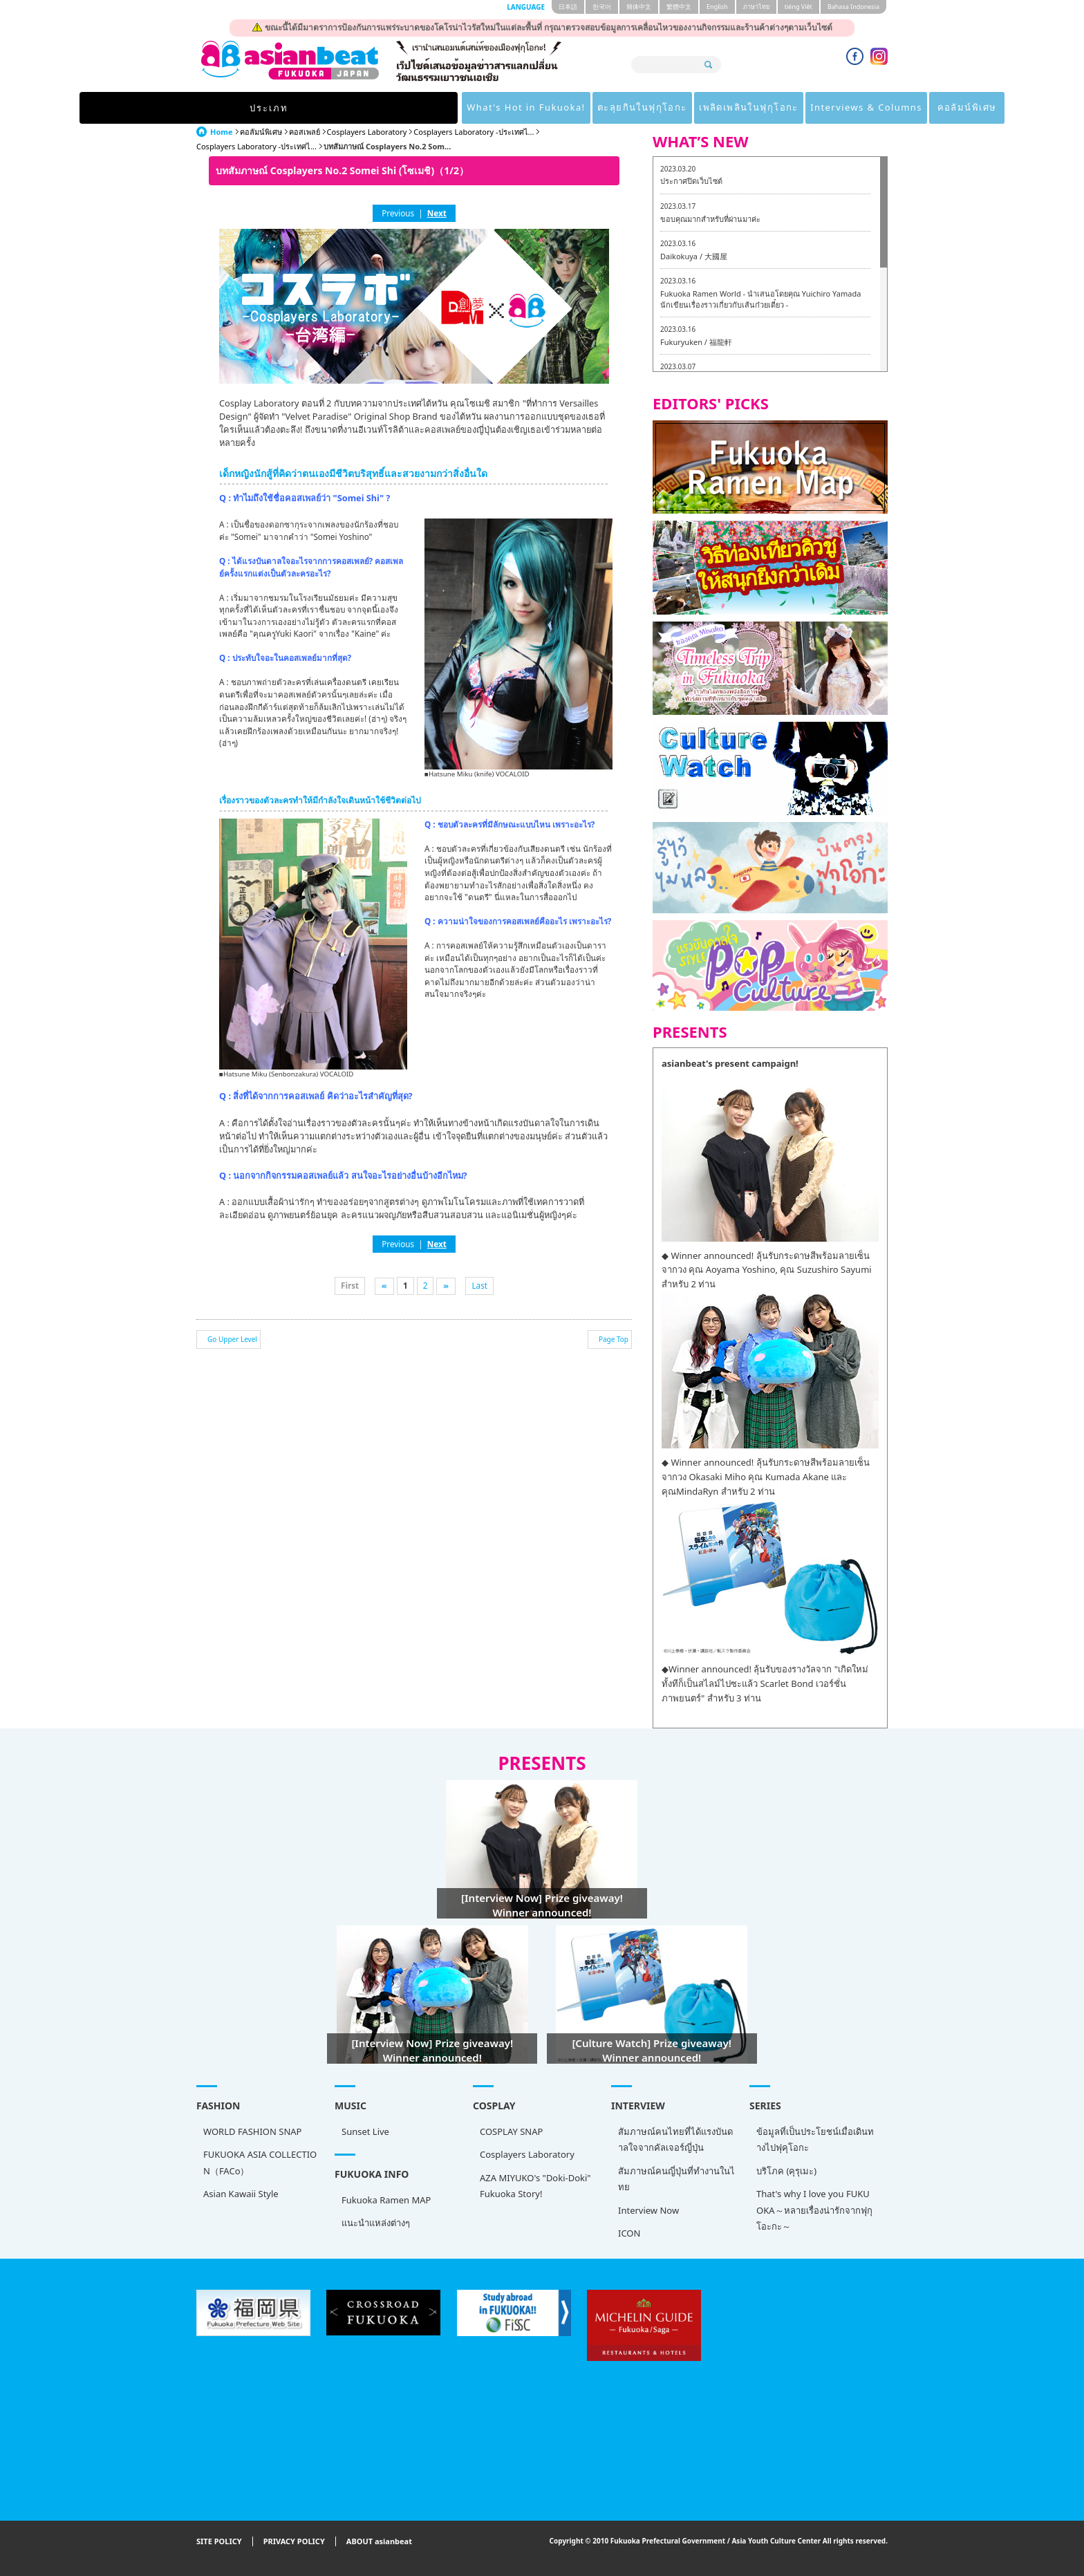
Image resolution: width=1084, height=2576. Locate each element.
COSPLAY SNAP (511, 2131)
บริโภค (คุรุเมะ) (786, 2171)
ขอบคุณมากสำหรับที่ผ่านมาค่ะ (710, 219)
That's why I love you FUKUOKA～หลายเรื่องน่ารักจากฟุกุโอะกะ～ (814, 2209)
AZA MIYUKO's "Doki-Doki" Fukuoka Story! (535, 2186)
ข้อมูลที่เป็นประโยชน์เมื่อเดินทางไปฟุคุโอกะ (815, 2139)
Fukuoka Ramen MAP (386, 2200)
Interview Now (648, 2210)
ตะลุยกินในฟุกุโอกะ (486, 108)
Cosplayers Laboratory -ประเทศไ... (473, 132)
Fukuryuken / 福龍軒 (696, 342)
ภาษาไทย (756, 6)
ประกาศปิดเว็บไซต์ (691, 181)
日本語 (568, 6)
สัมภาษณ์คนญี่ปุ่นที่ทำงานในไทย (676, 2179)
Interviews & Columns (732, 108)
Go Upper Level (232, 1339)
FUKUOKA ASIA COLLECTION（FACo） (260, 2162)
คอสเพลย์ (304, 132)
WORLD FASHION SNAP (252, 2131)
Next (437, 212)
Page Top (613, 1339)
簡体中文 (638, 6)
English (717, 6)
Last (479, 1285)
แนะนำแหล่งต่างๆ (376, 2222)
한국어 (601, 6)
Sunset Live (365, 2131)
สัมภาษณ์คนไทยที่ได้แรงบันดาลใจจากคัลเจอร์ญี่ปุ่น (675, 2139)
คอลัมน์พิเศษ (842, 108)
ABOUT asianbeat (379, 2542)
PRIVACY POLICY (294, 2542)
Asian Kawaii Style (241, 2193)
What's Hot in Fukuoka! (358, 108)
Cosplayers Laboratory (367, 132)
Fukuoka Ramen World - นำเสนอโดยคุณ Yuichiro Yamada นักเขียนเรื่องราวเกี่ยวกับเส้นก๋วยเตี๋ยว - (760, 299)
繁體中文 (678, 6)
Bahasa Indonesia (853, 6)
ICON (629, 2233)
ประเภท (241, 108)
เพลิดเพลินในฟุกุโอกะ (603, 108)
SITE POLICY (219, 2542)
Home (221, 132)
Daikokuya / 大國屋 (693, 256)
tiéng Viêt (798, 6)
